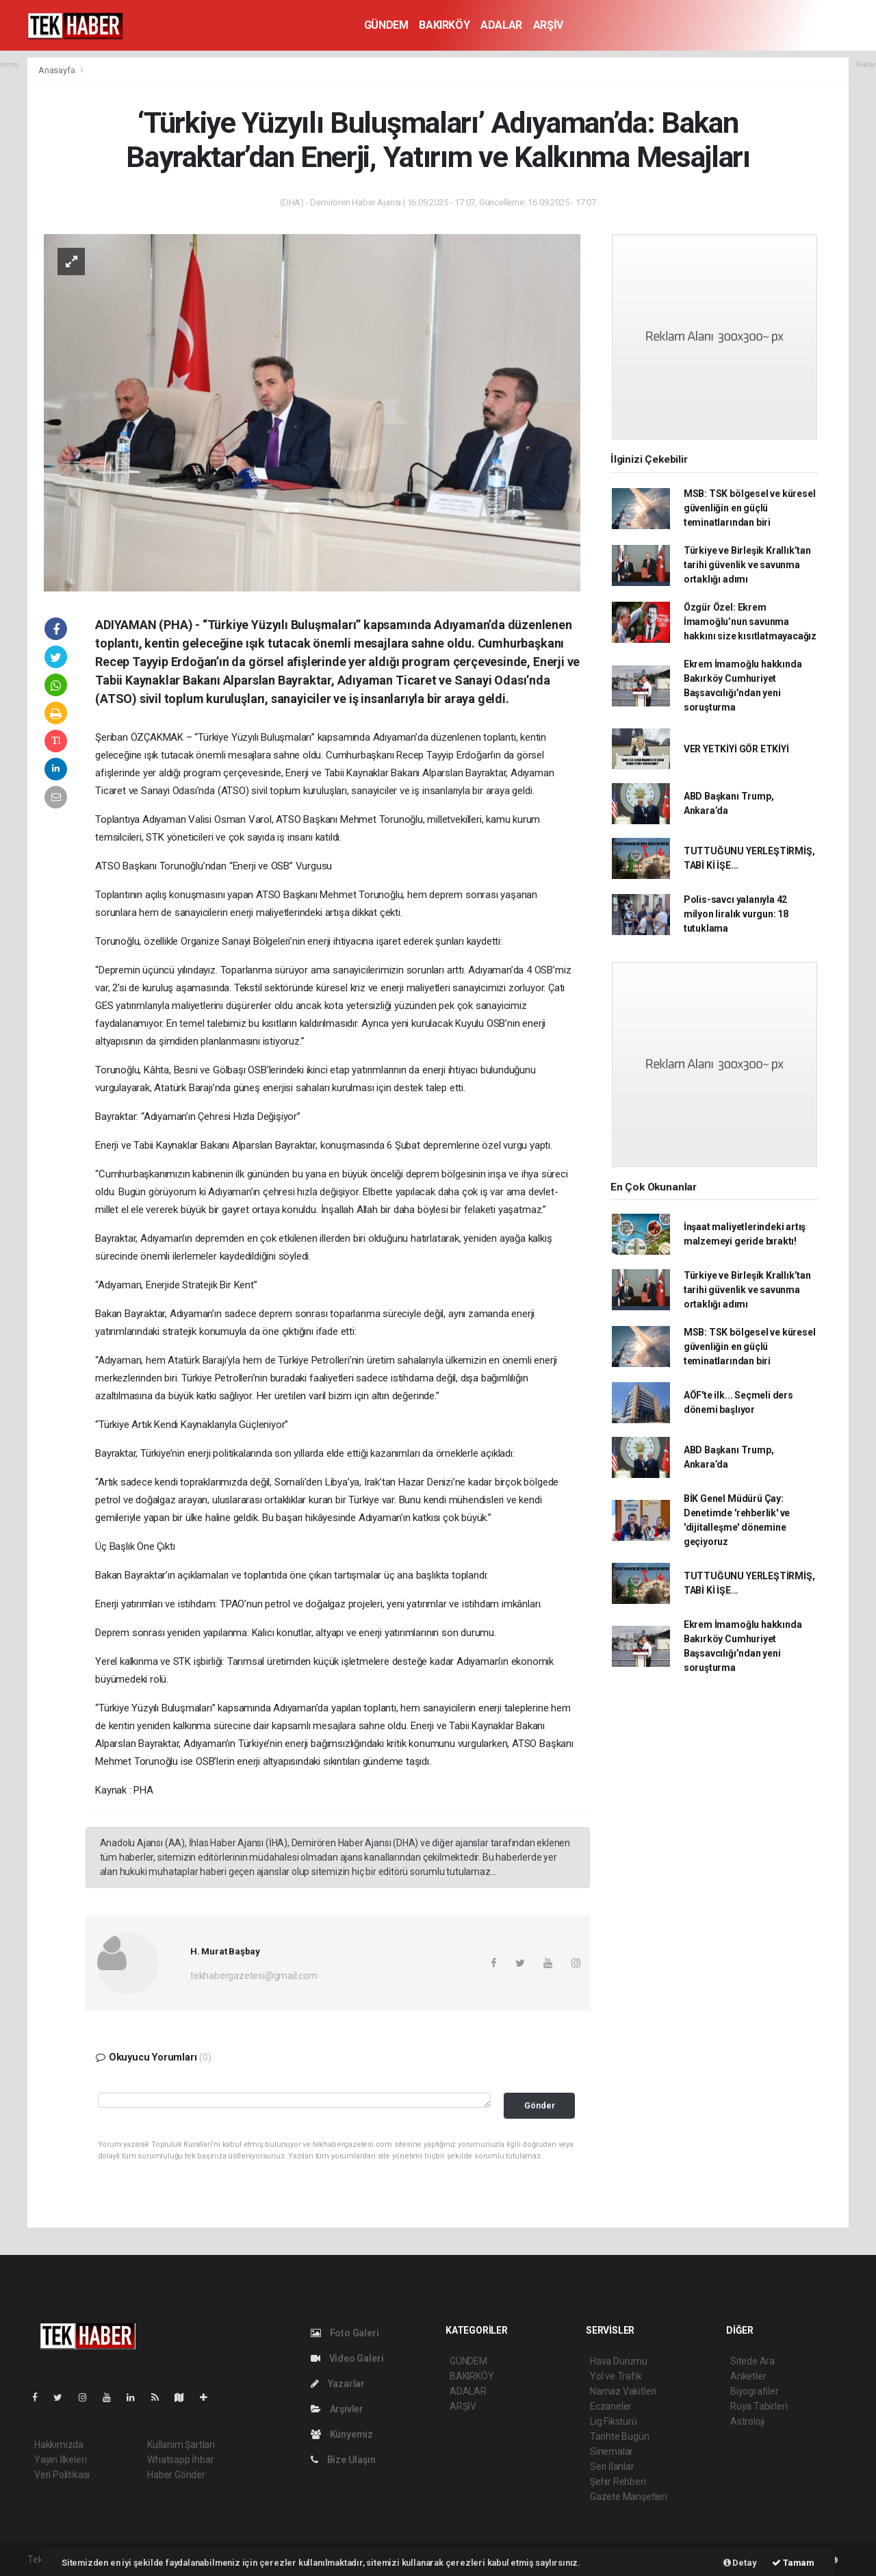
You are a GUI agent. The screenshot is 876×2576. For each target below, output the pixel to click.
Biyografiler (754, 2391)
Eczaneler (611, 2406)
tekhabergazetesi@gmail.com (254, 1975)
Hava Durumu (618, 2361)
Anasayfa (57, 70)
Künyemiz (342, 2434)
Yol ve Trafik (616, 2376)
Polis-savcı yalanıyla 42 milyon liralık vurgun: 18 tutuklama (736, 914)
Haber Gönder (176, 2474)
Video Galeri (347, 2358)
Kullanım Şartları (181, 2444)
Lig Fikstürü (613, 2421)
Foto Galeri (345, 2333)
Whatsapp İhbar (180, 2459)
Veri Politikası (62, 2474)
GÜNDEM (386, 24)
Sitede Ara (752, 2361)
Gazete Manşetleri (628, 2496)
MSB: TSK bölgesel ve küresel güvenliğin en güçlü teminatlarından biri (750, 508)
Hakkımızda (58, 2444)
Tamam (793, 2563)
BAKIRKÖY (444, 24)
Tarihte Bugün (619, 2436)
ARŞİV (548, 24)
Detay (740, 2563)
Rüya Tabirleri (758, 2406)
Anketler (748, 2376)
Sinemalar (611, 2451)
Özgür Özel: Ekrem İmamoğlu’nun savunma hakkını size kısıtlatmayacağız (750, 621)
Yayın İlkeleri (60, 2459)
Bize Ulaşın (343, 2459)
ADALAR (501, 24)
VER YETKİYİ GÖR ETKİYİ (736, 748)
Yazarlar (338, 2383)
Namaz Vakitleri (623, 2391)
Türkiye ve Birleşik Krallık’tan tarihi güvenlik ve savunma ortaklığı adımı (747, 565)
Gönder (539, 2105)
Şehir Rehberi (618, 2481)
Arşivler (337, 2408)
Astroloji (747, 2421)
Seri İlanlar (612, 2466)
